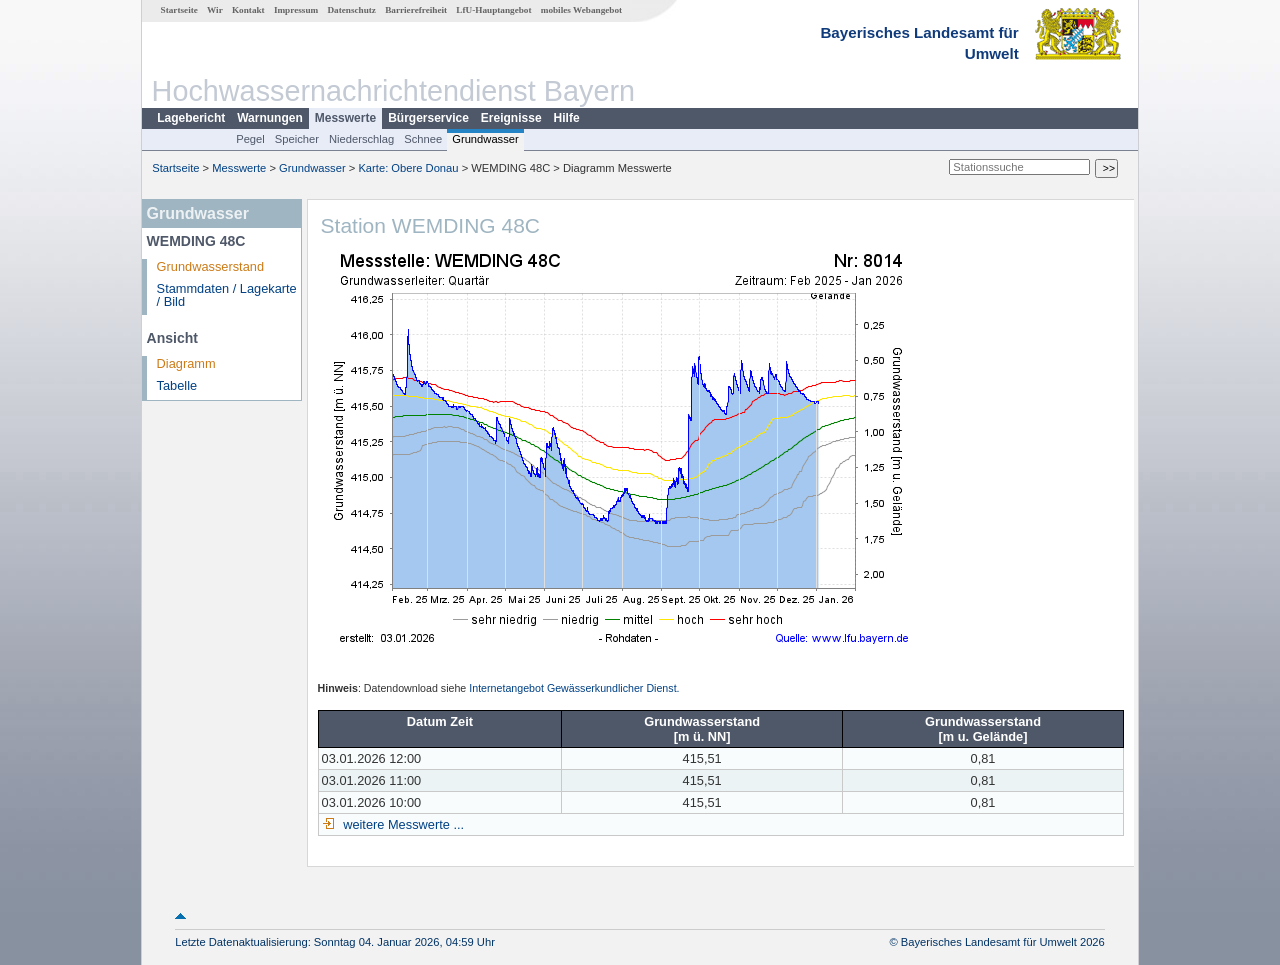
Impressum (296, 10)
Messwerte (345, 118)
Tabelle (177, 385)
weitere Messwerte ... (402, 824)
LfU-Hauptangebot (493, 10)
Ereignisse (511, 118)
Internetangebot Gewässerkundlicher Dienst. (574, 688)
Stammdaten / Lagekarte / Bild (227, 295)
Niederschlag (361, 139)
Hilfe (567, 118)
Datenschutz (351, 10)
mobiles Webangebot (581, 10)
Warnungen (270, 118)
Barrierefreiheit (416, 10)
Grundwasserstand (210, 266)
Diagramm (186, 363)
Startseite (179, 10)
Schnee (423, 139)
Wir (215, 10)
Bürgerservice (428, 118)
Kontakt (248, 10)
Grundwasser (485, 139)
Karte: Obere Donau (408, 168)
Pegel (250, 139)
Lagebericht (191, 118)
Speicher (297, 139)
